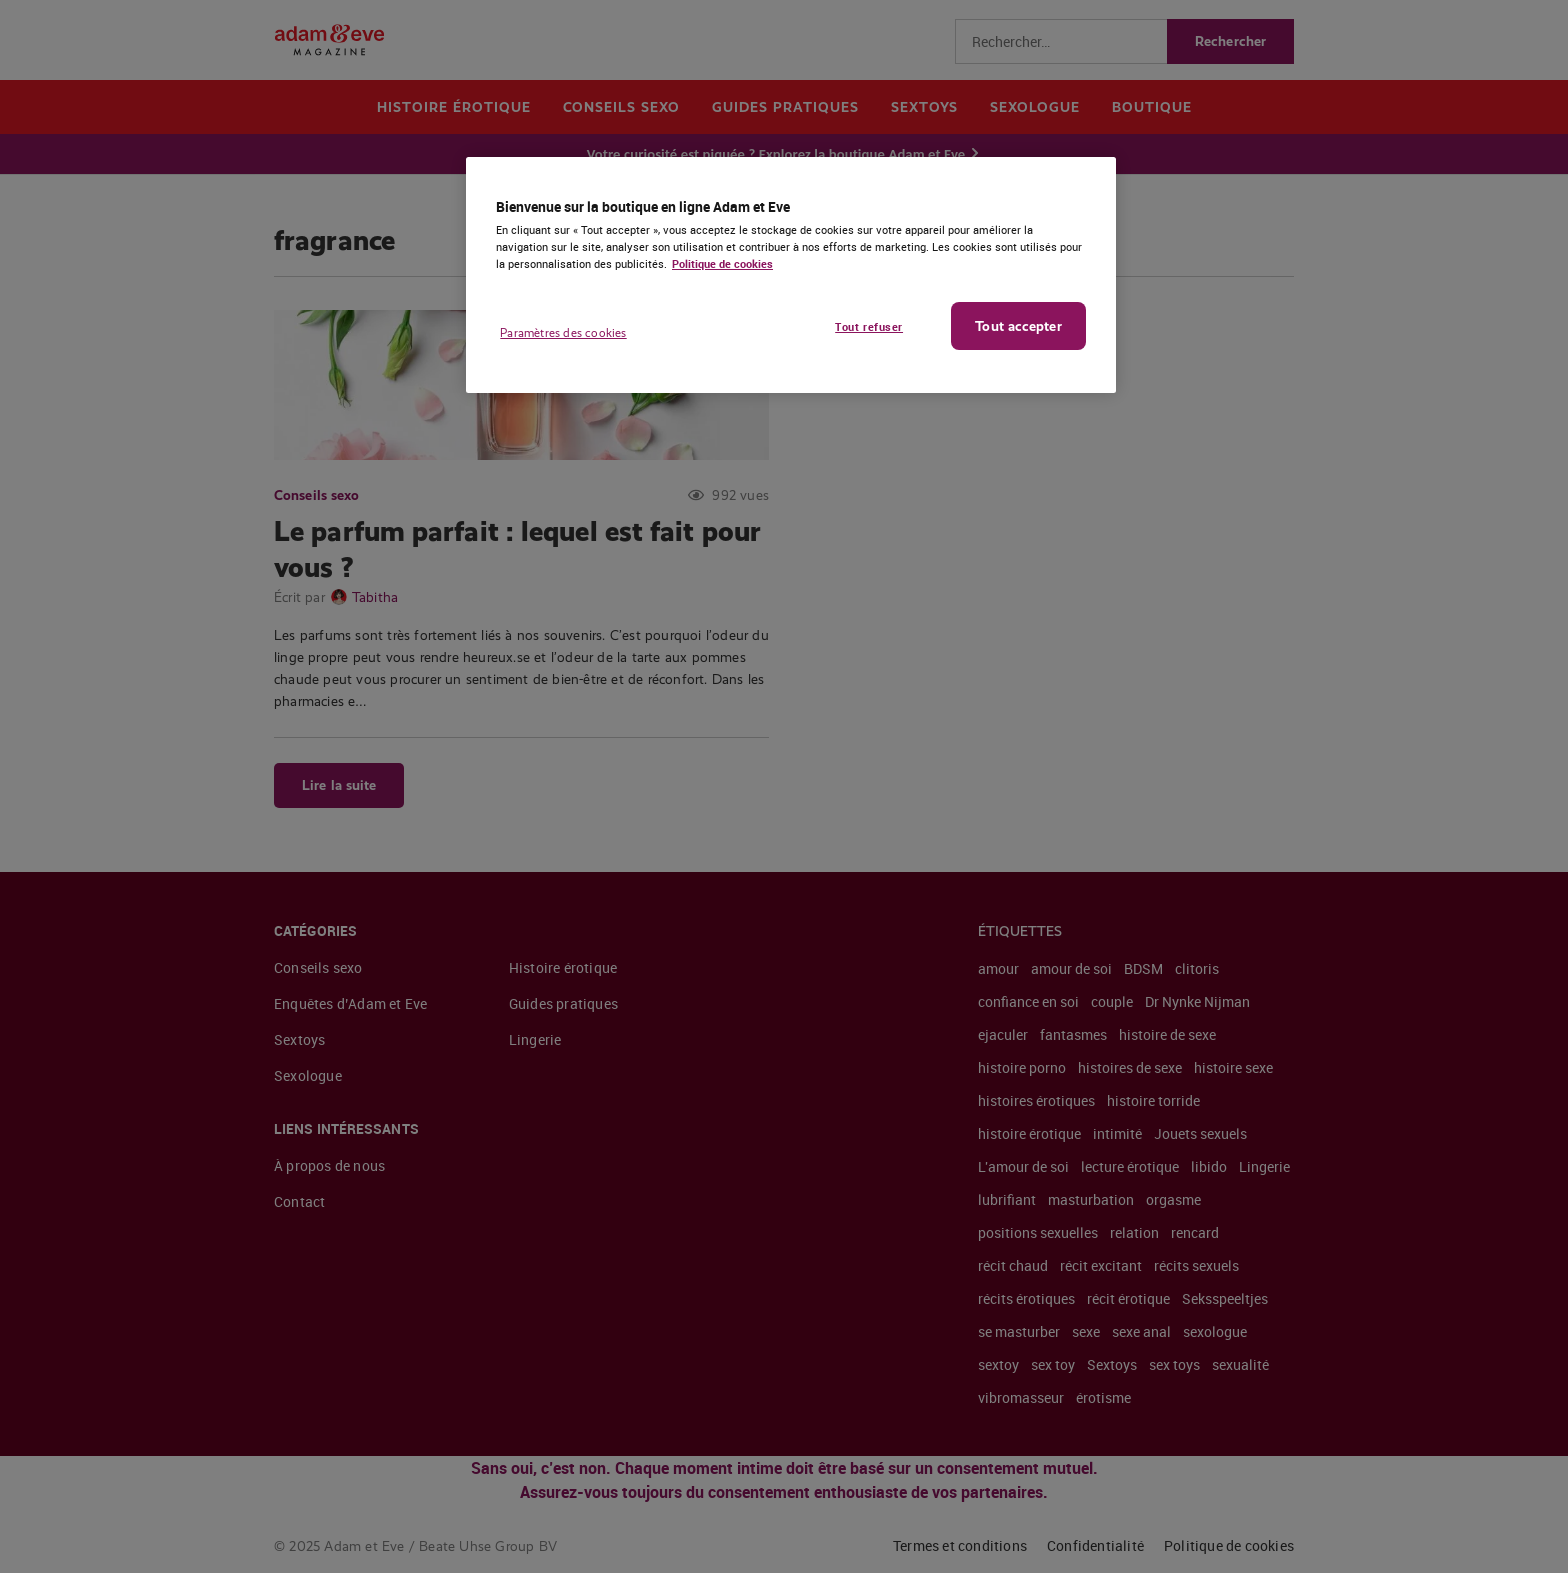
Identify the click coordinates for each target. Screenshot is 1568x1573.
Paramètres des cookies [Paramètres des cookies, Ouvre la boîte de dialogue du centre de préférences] (563, 333)
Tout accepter (1018, 326)
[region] (791, 275)
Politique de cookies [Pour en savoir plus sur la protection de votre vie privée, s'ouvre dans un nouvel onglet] (722, 263)
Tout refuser (869, 326)
